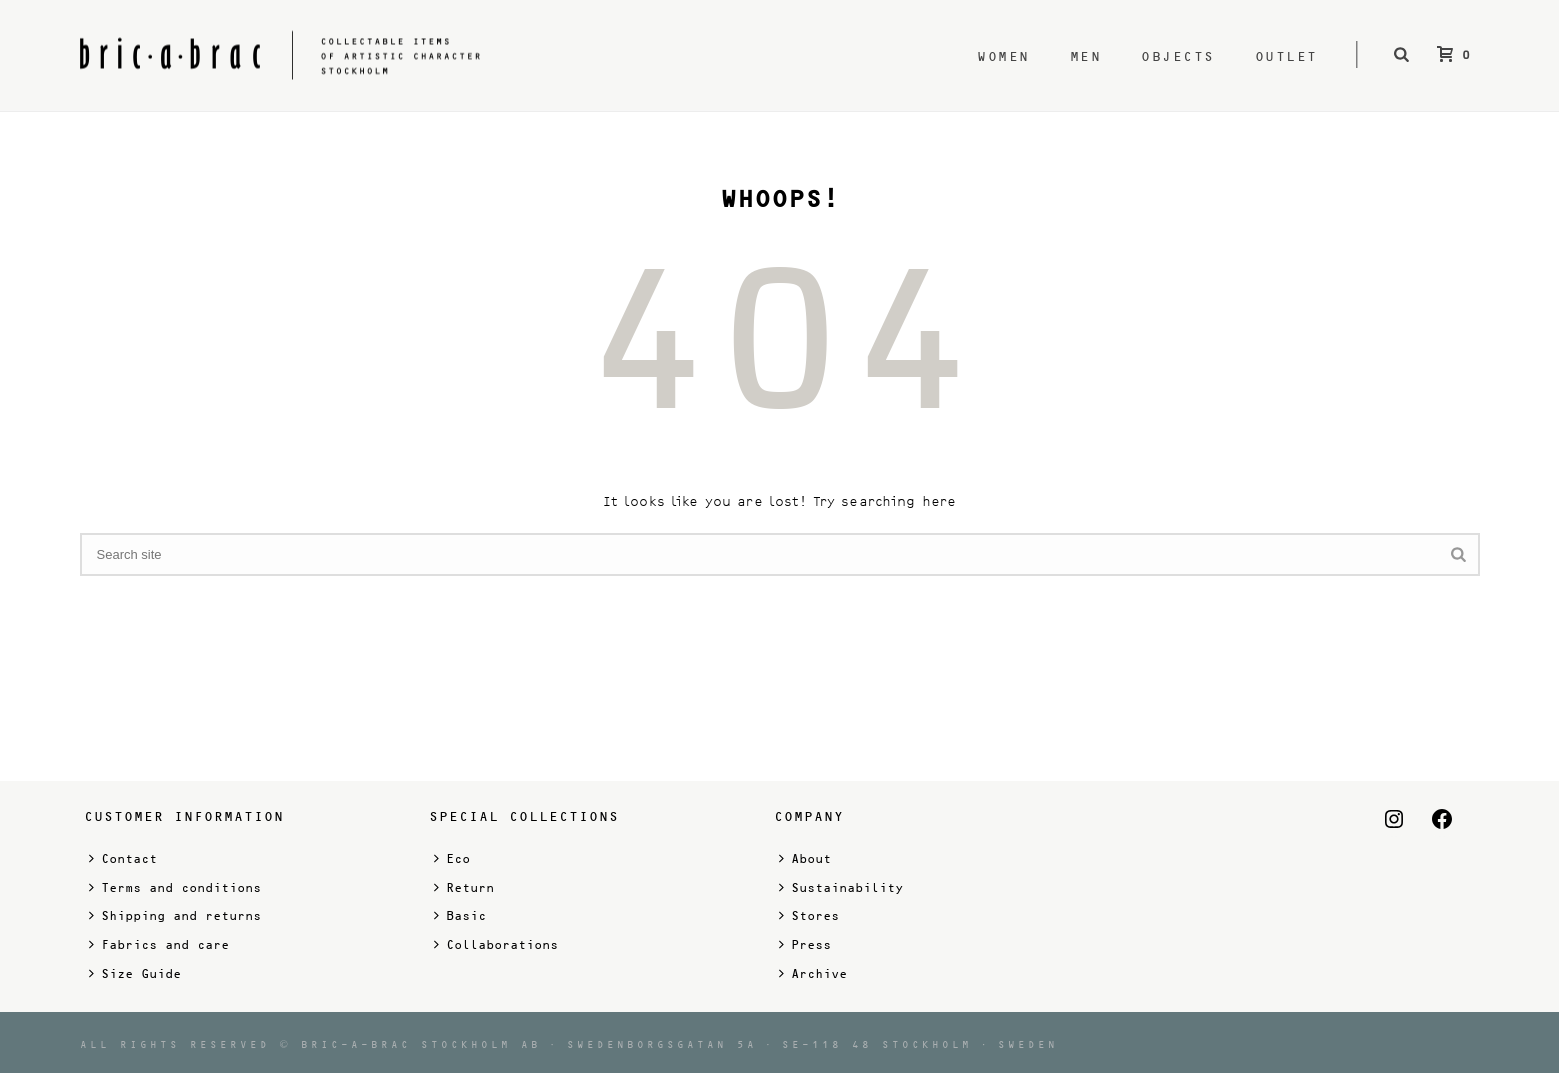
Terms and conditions (175, 887)
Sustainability (841, 887)
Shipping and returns (175, 915)
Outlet (1286, 56)
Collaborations (496, 944)
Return (464, 887)
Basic (460, 915)
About (805, 858)
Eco (452, 858)
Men (1086, 56)
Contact (123, 858)
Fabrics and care (159, 944)
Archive (813, 973)
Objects (1178, 56)
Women (1003, 56)
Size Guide (135, 973)
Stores (809, 915)
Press (805, 944)
